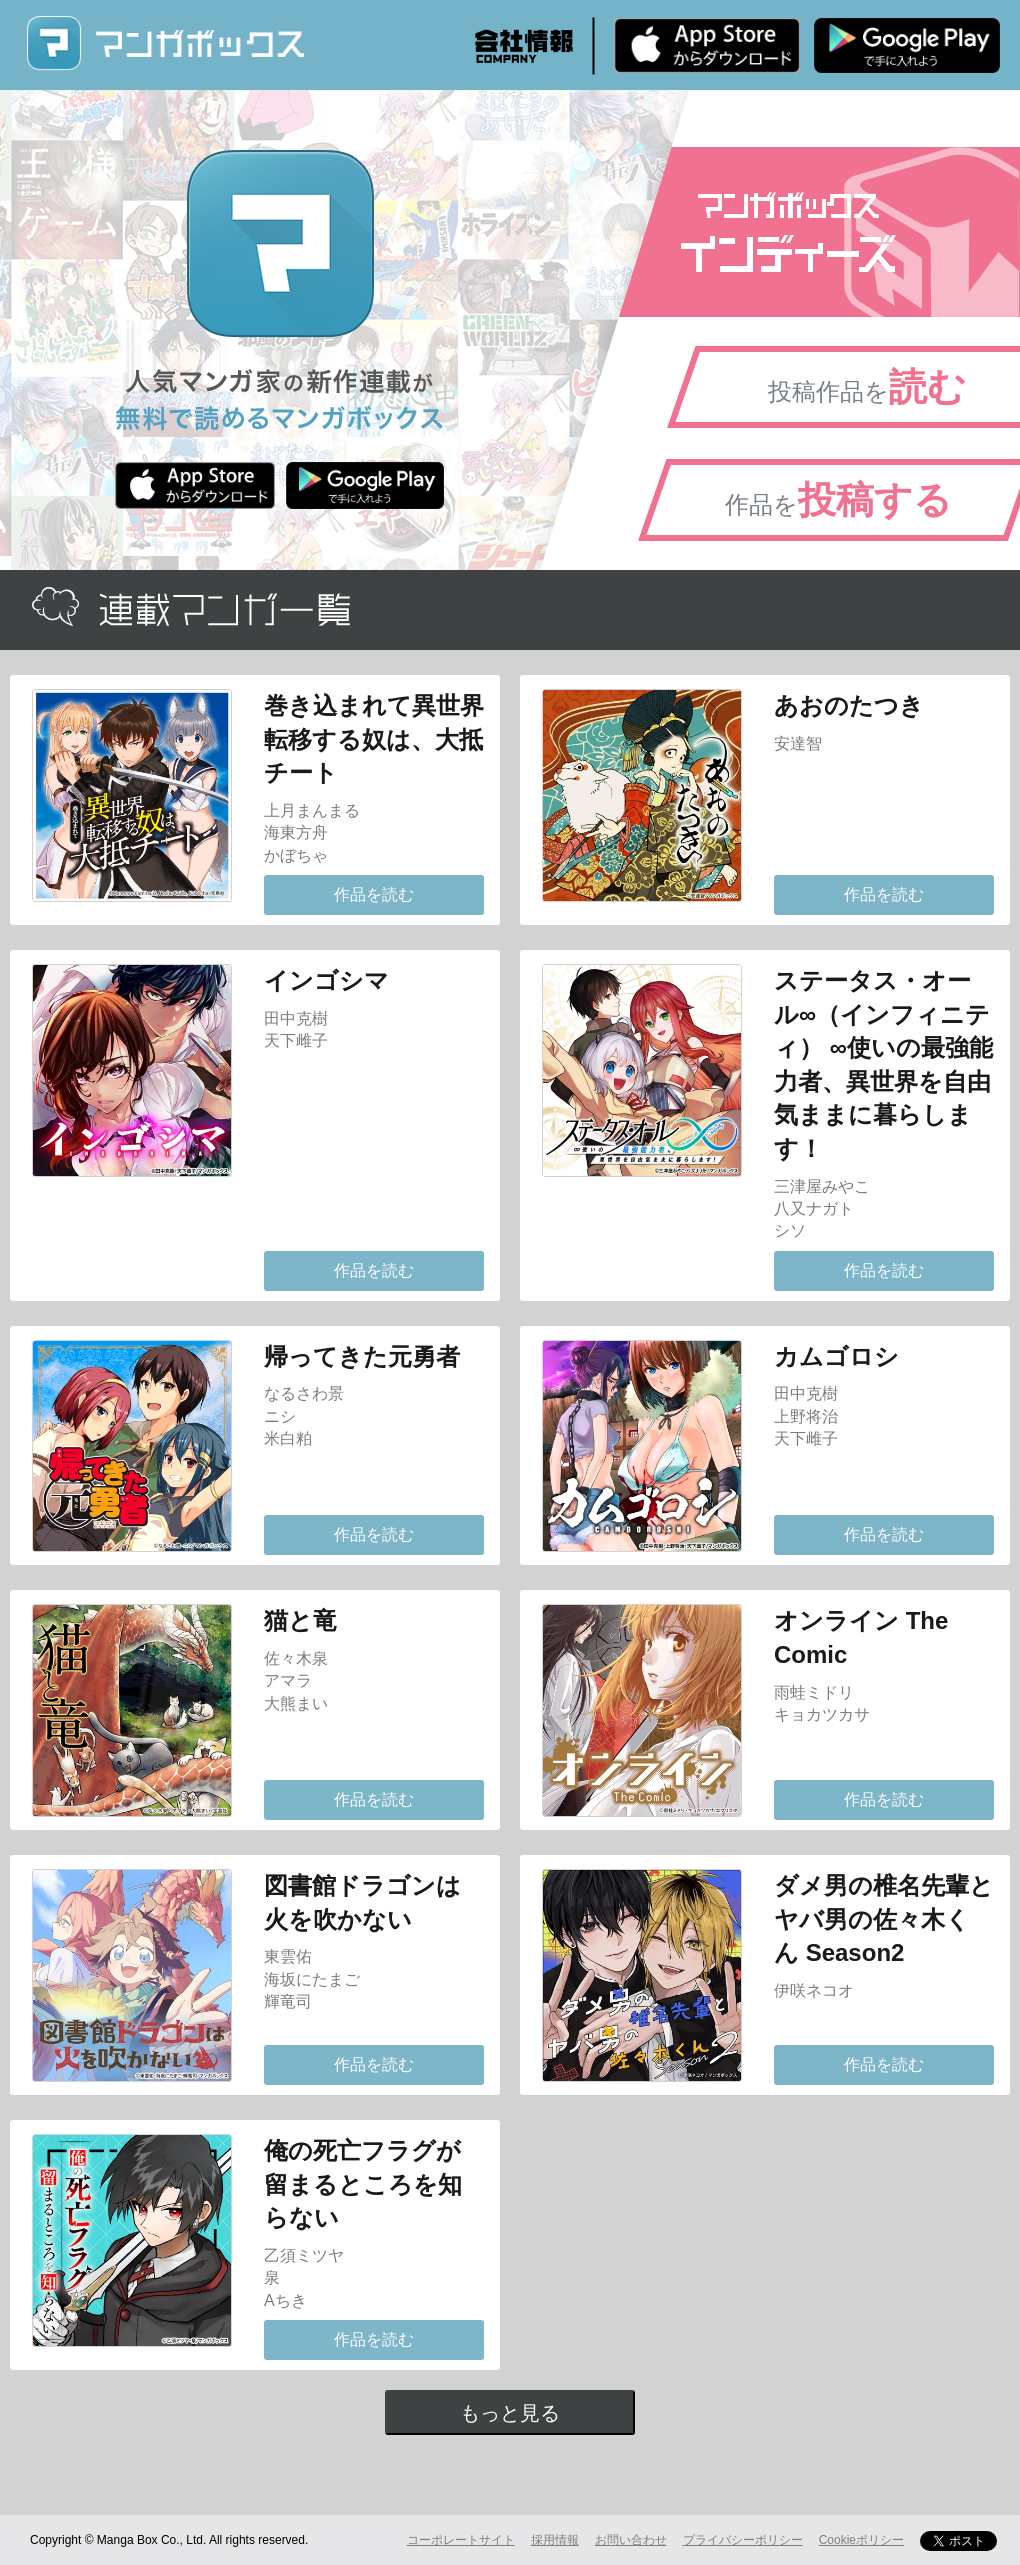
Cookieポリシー (861, 2540)
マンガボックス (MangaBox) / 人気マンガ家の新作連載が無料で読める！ (165, 43)
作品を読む (374, 894)
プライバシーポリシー (743, 2540)
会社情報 (524, 46)
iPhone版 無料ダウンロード (707, 45)
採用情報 (555, 2540)
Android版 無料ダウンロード (907, 45)
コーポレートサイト (461, 2540)
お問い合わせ (631, 2540)
